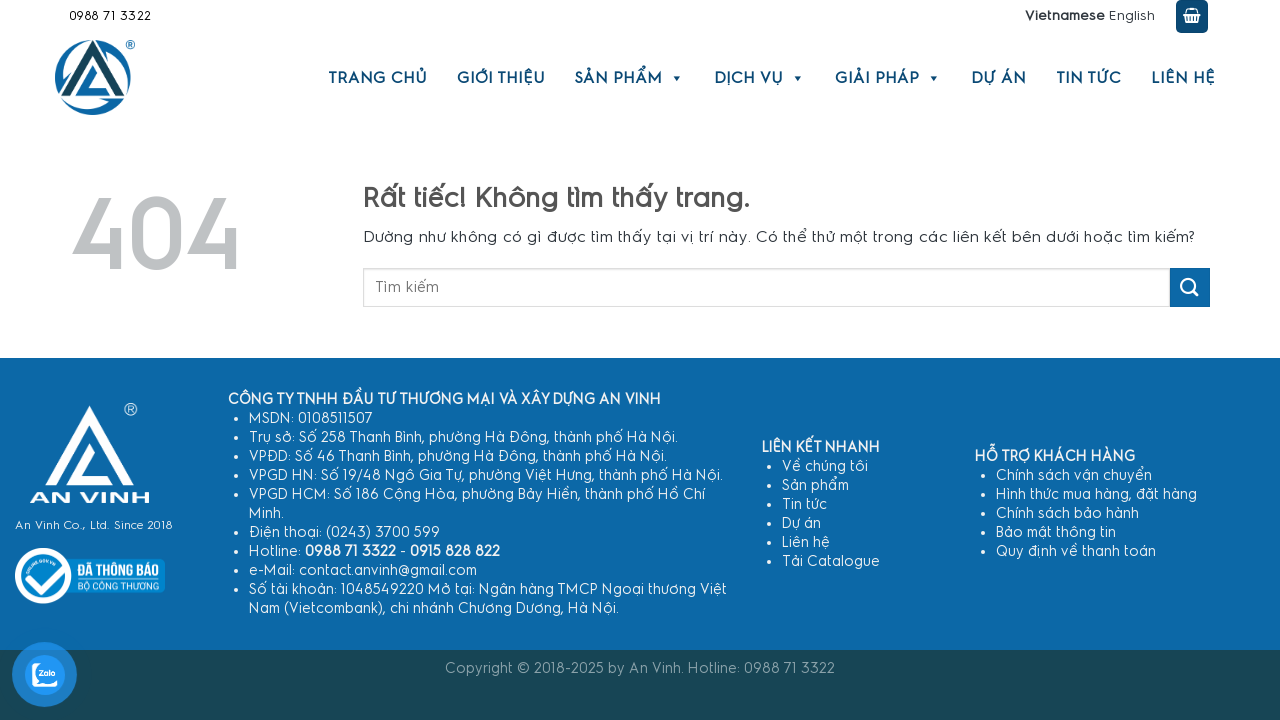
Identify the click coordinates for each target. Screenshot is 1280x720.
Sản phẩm (629, 78)
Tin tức (1088, 78)
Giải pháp (888, 78)
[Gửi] (1190, 287)
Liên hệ (1183, 78)
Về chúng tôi (825, 466)
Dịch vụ (759, 78)
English (1132, 16)
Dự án (998, 78)
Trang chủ (377, 78)
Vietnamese (1065, 16)
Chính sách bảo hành (1067, 513)
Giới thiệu (501, 78)
